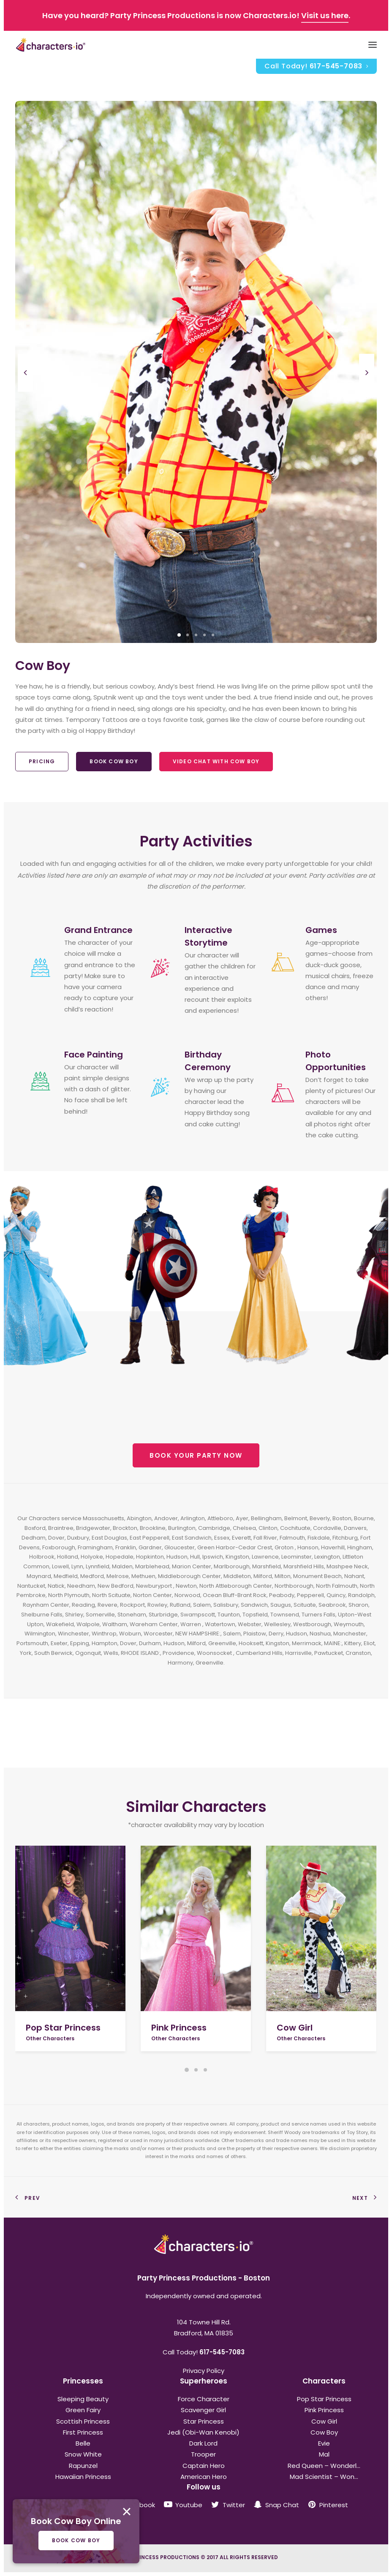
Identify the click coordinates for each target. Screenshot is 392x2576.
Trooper (203, 2454)
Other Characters (50, 2038)
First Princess (83, 2432)
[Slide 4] (204, 635)
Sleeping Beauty (83, 2398)
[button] (70, 1928)
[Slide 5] (213, 635)
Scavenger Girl (203, 2409)
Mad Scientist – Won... (324, 2476)
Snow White (83, 2454)
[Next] (367, 391)
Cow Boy (324, 2432)
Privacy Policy (203, 2370)
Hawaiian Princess (83, 2476)
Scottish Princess (83, 2421)
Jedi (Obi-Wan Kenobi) (203, 2432)
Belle (83, 2443)
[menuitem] (316, 66)
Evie (324, 2443)
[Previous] (25, 391)
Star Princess (203, 2421)
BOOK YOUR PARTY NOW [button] (196, 1455)
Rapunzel (83, 2465)
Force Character (203, 2398)
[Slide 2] (187, 635)
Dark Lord (203, 2443)
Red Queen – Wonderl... (324, 2465)
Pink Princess (179, 2028)
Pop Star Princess (63, 2028)
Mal (324, 2454)
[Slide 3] (196, 635)
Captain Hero (203, 2465)
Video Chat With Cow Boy (216, 761)
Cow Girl (295, 2028)
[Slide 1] (179, 635)
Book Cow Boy (114, 761)
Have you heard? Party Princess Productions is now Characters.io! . (196, 15)
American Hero (203, 2476)
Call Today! (316, 66)
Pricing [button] (42, 761)
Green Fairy (83, 2409)
